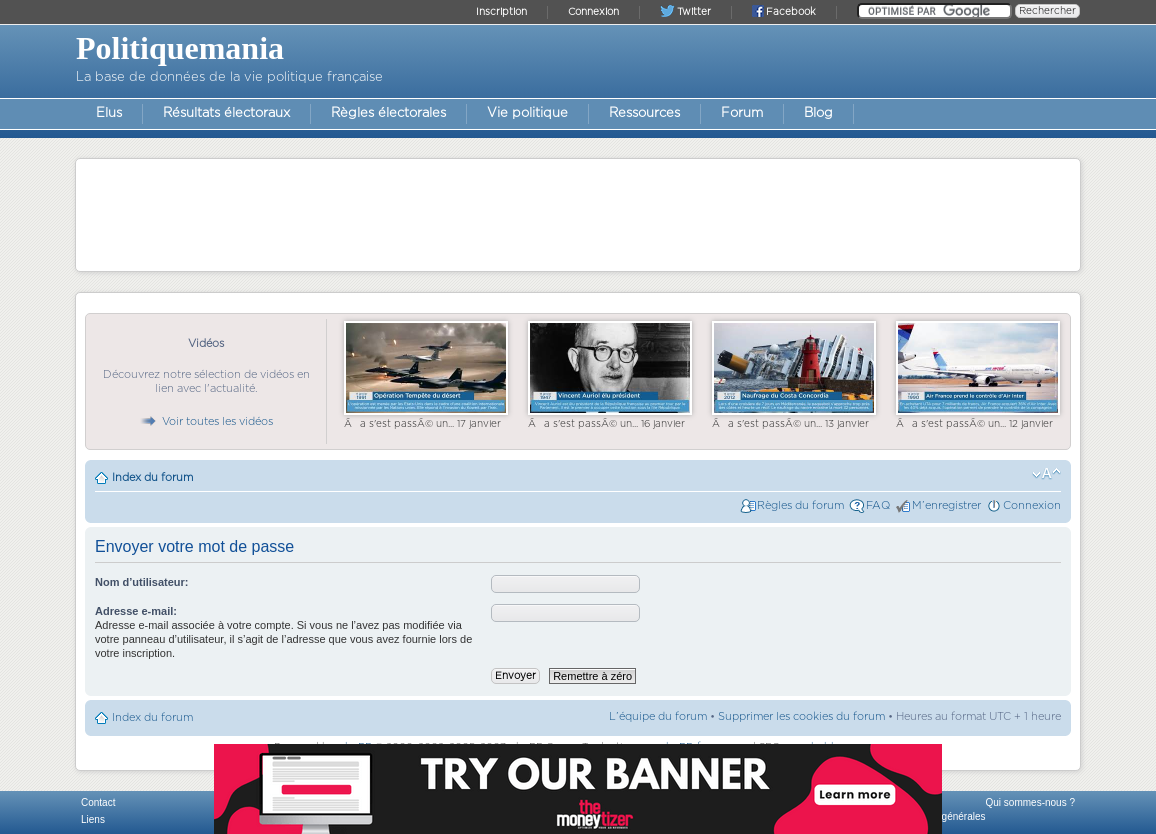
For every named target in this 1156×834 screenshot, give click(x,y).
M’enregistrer (946, 505)
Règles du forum (800, 505)
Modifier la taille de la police (1046, 474)
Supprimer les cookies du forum (801, 716)
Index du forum (152, 477)
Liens (93, 819)
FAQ (878, 505)
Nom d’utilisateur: (142, 582)
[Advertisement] (578, 214)
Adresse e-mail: (136, 611)
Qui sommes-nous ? (1030, 802)
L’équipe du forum (658, 716)
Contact (98, 802)
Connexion (1032, 505)
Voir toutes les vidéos (206, 421)
